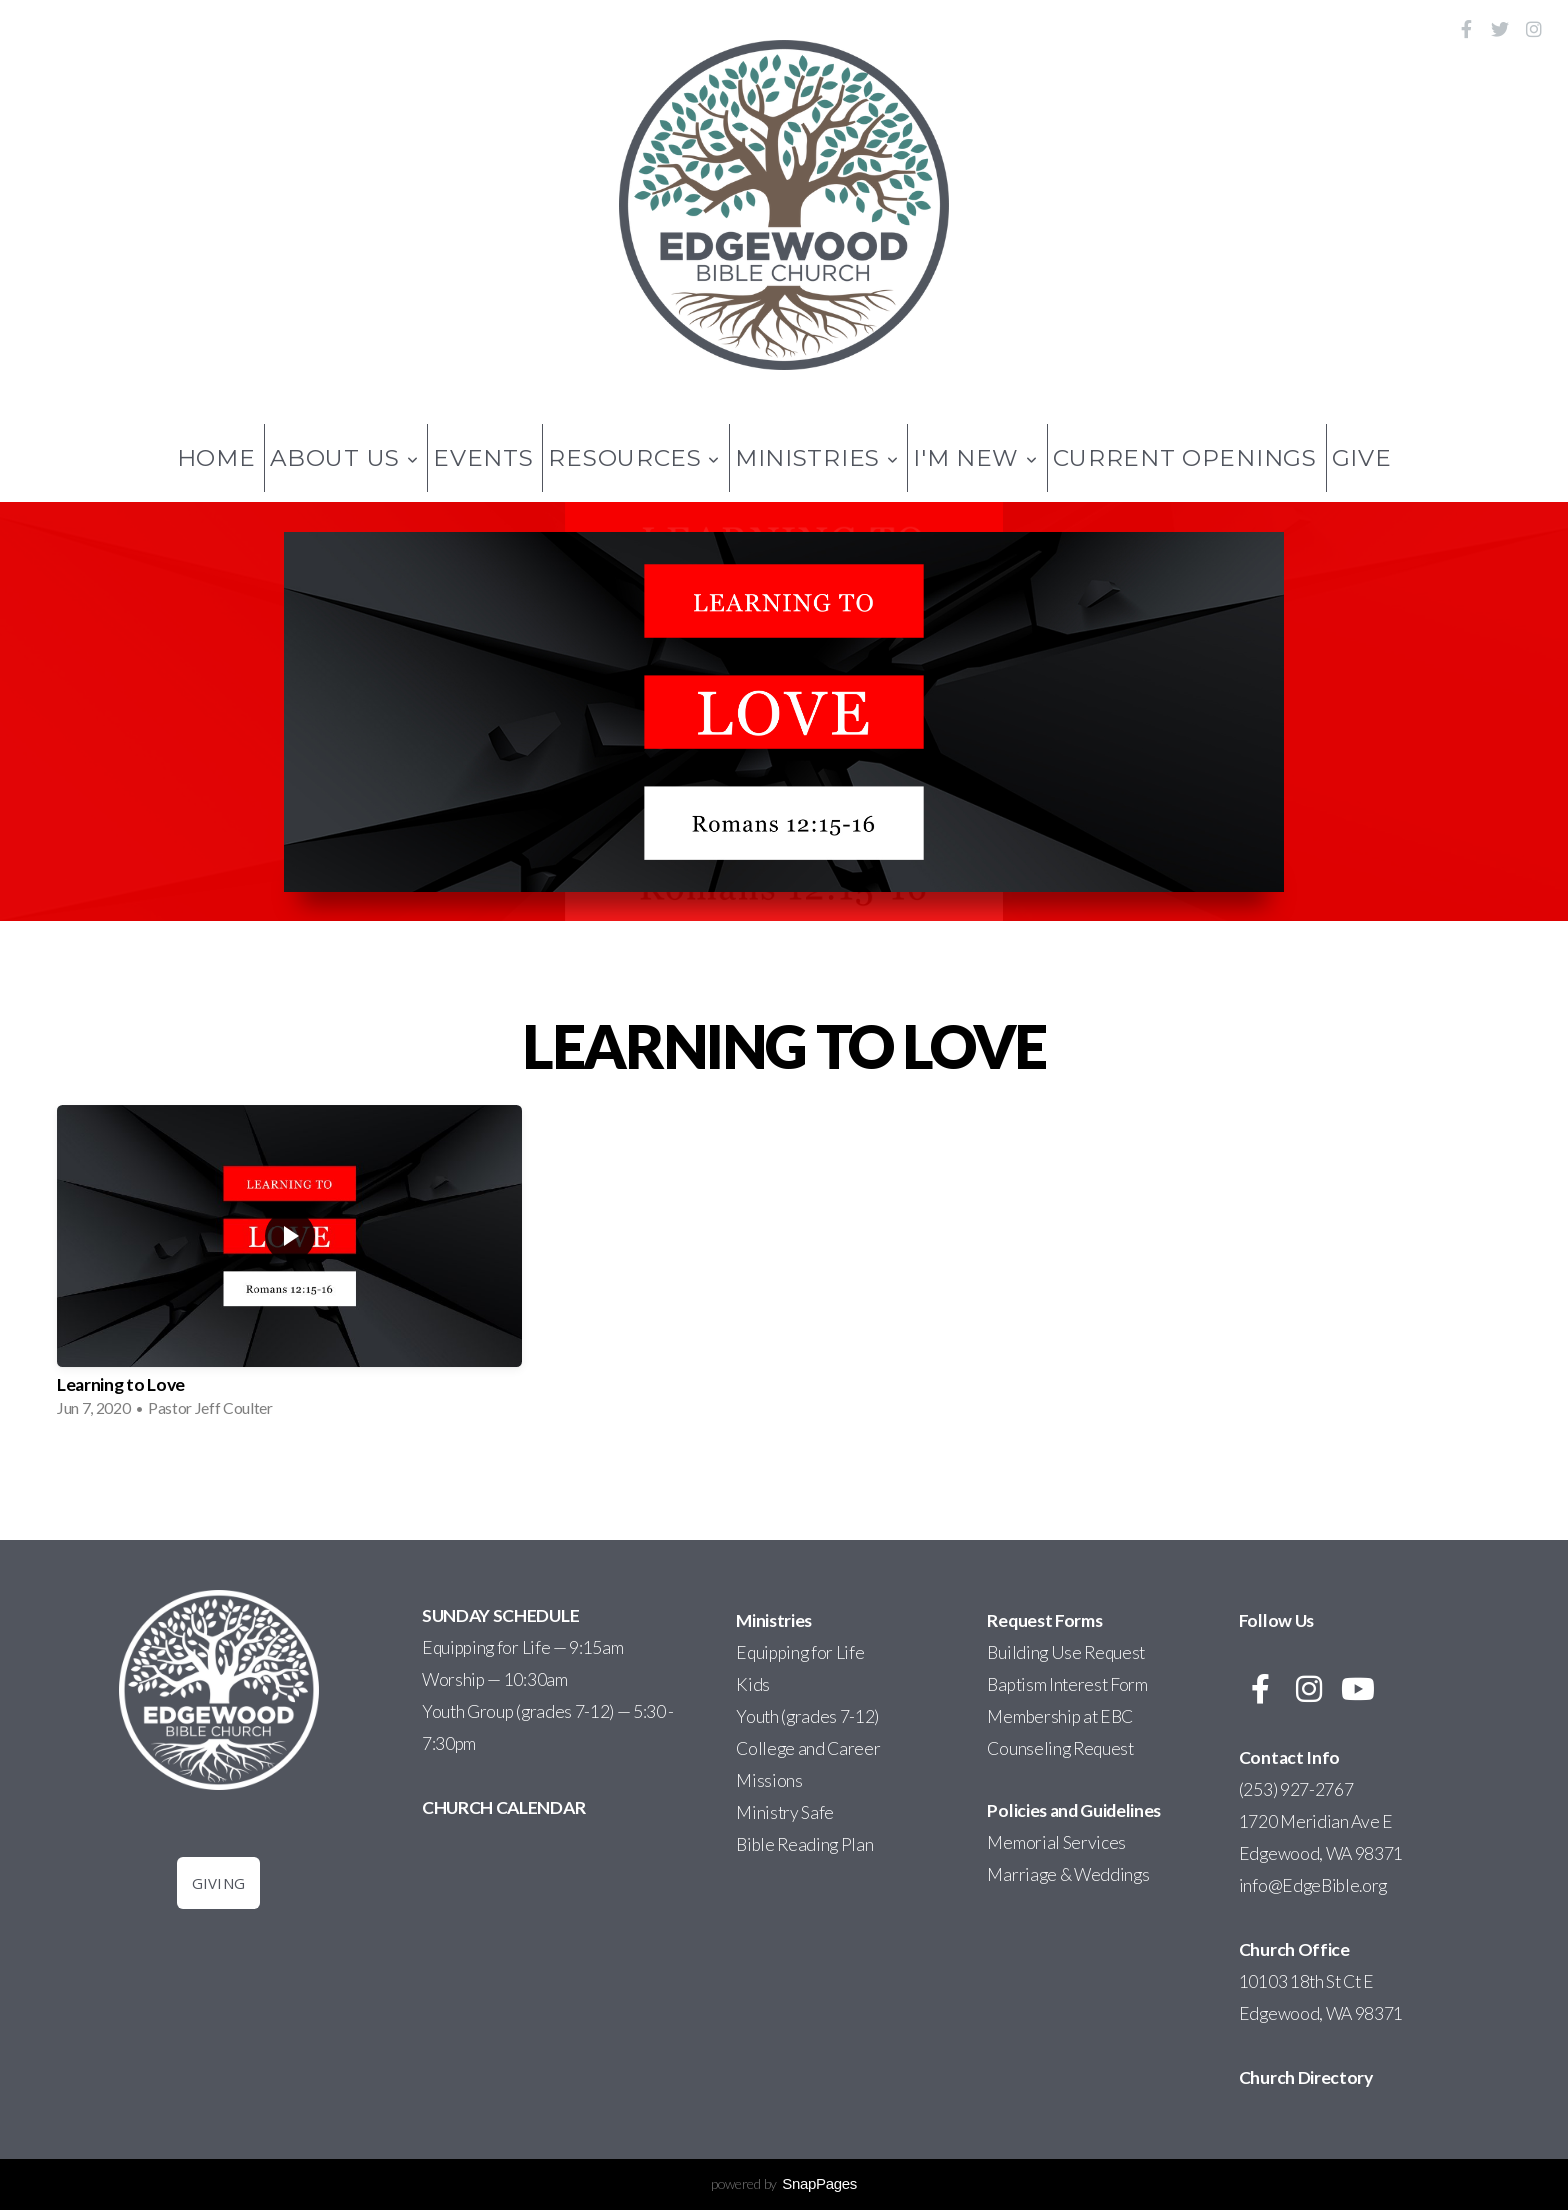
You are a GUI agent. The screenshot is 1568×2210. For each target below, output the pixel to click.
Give (1362, 458)
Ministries (816, 458)
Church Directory (1306, 2077)
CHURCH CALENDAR (503, 1807)
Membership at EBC (1060, 1716)
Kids (753, 1684)
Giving (219, 1883)
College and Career (808, 1748)
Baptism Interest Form (1067, 1684)
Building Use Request (1066, 1652)
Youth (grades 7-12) (807, 1716)
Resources (634, 458)
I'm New (975, 458)
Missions (769, 1780)
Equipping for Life (800, 1652)
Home (216, 458)
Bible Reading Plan (804, 1844)
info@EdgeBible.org (1314, 1885)
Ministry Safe (785, 1812)
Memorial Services (1056, 1842)
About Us (344, 458)
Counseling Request (1060, 1748)
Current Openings (1185, 458)
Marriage (1021, 1874)
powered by (784, 2183)
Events (483, 458)
